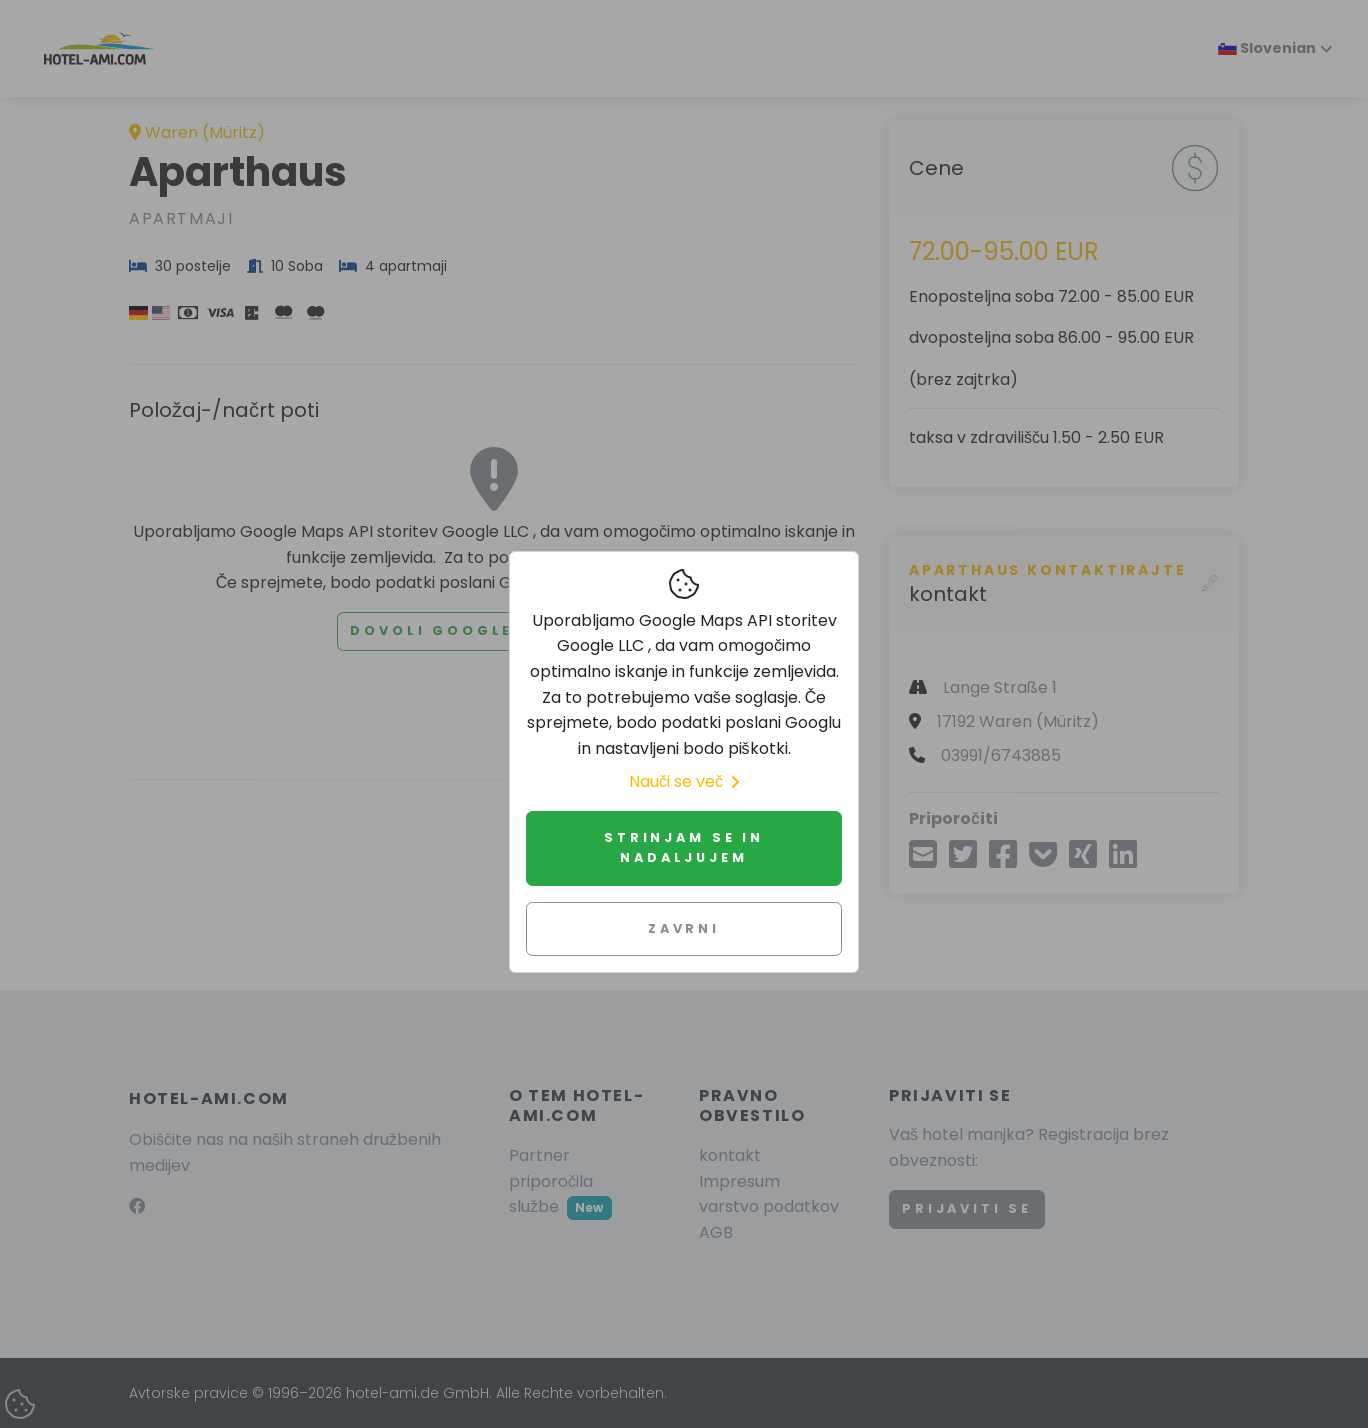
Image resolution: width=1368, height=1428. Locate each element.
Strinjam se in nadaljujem (684, 847)
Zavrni (684, 928)
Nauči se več (684, 781)
